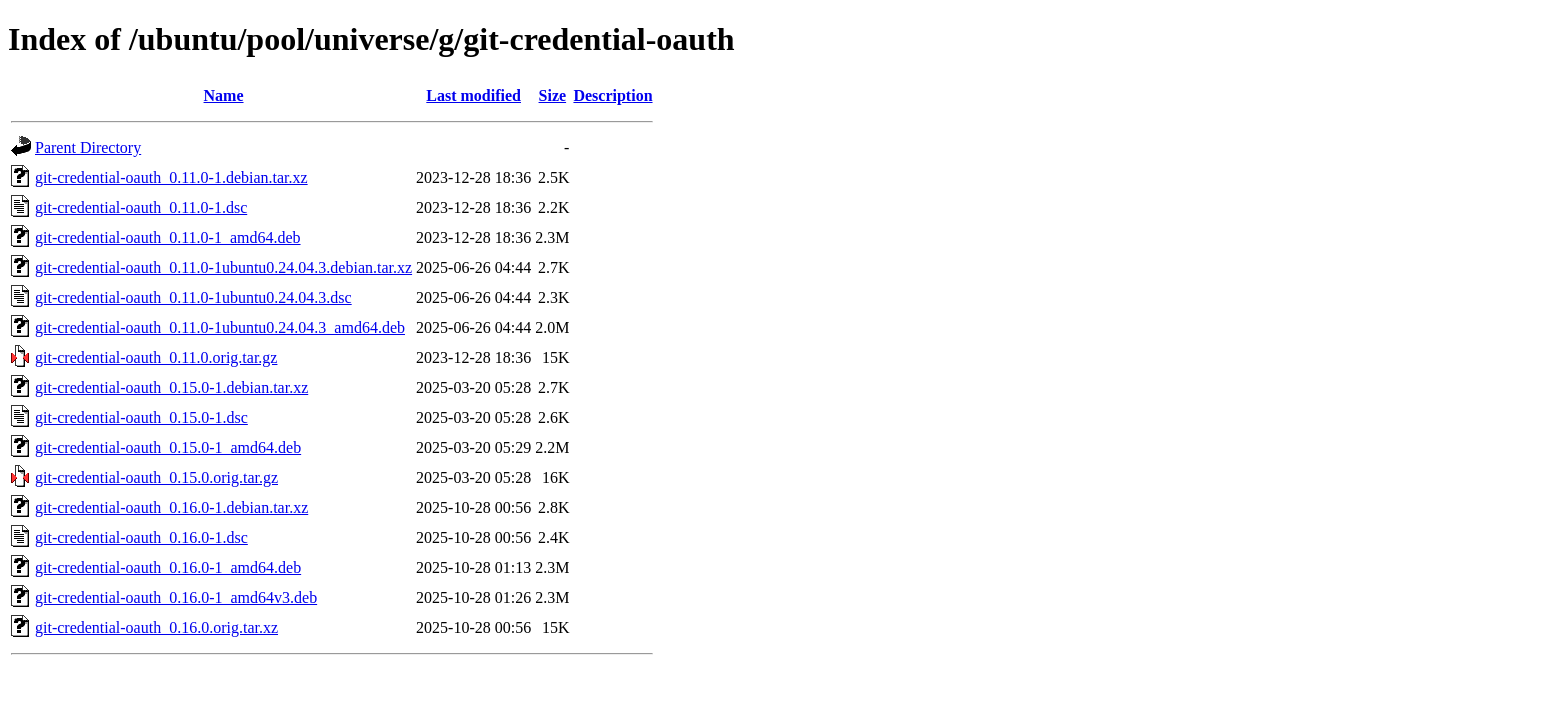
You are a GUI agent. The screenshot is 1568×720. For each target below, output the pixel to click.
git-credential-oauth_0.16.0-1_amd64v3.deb (176, 597)
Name (224, 95)
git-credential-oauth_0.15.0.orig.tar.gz (156, 477)
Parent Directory (88, 147)
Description (612, 95)
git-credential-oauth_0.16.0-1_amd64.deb (168, 567)
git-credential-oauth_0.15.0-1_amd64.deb (168, 447)
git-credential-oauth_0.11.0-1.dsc (141, 207)
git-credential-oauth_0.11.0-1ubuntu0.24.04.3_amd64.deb (220, 327)
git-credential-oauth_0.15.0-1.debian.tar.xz (171, 387)
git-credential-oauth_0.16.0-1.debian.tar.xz (171, 507)
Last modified (473, 95)
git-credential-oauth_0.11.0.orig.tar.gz (156, 357)
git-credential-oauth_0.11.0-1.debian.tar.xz (171, 177)
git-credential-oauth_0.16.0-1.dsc (141, 537)
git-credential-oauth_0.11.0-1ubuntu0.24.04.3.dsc (193, 297)
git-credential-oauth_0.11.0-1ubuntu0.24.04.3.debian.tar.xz (223, 267)
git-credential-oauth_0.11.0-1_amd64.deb (168, 237)
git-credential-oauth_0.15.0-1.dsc (141, 417)
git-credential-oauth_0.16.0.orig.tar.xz (156, 627)
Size (553, 95)
